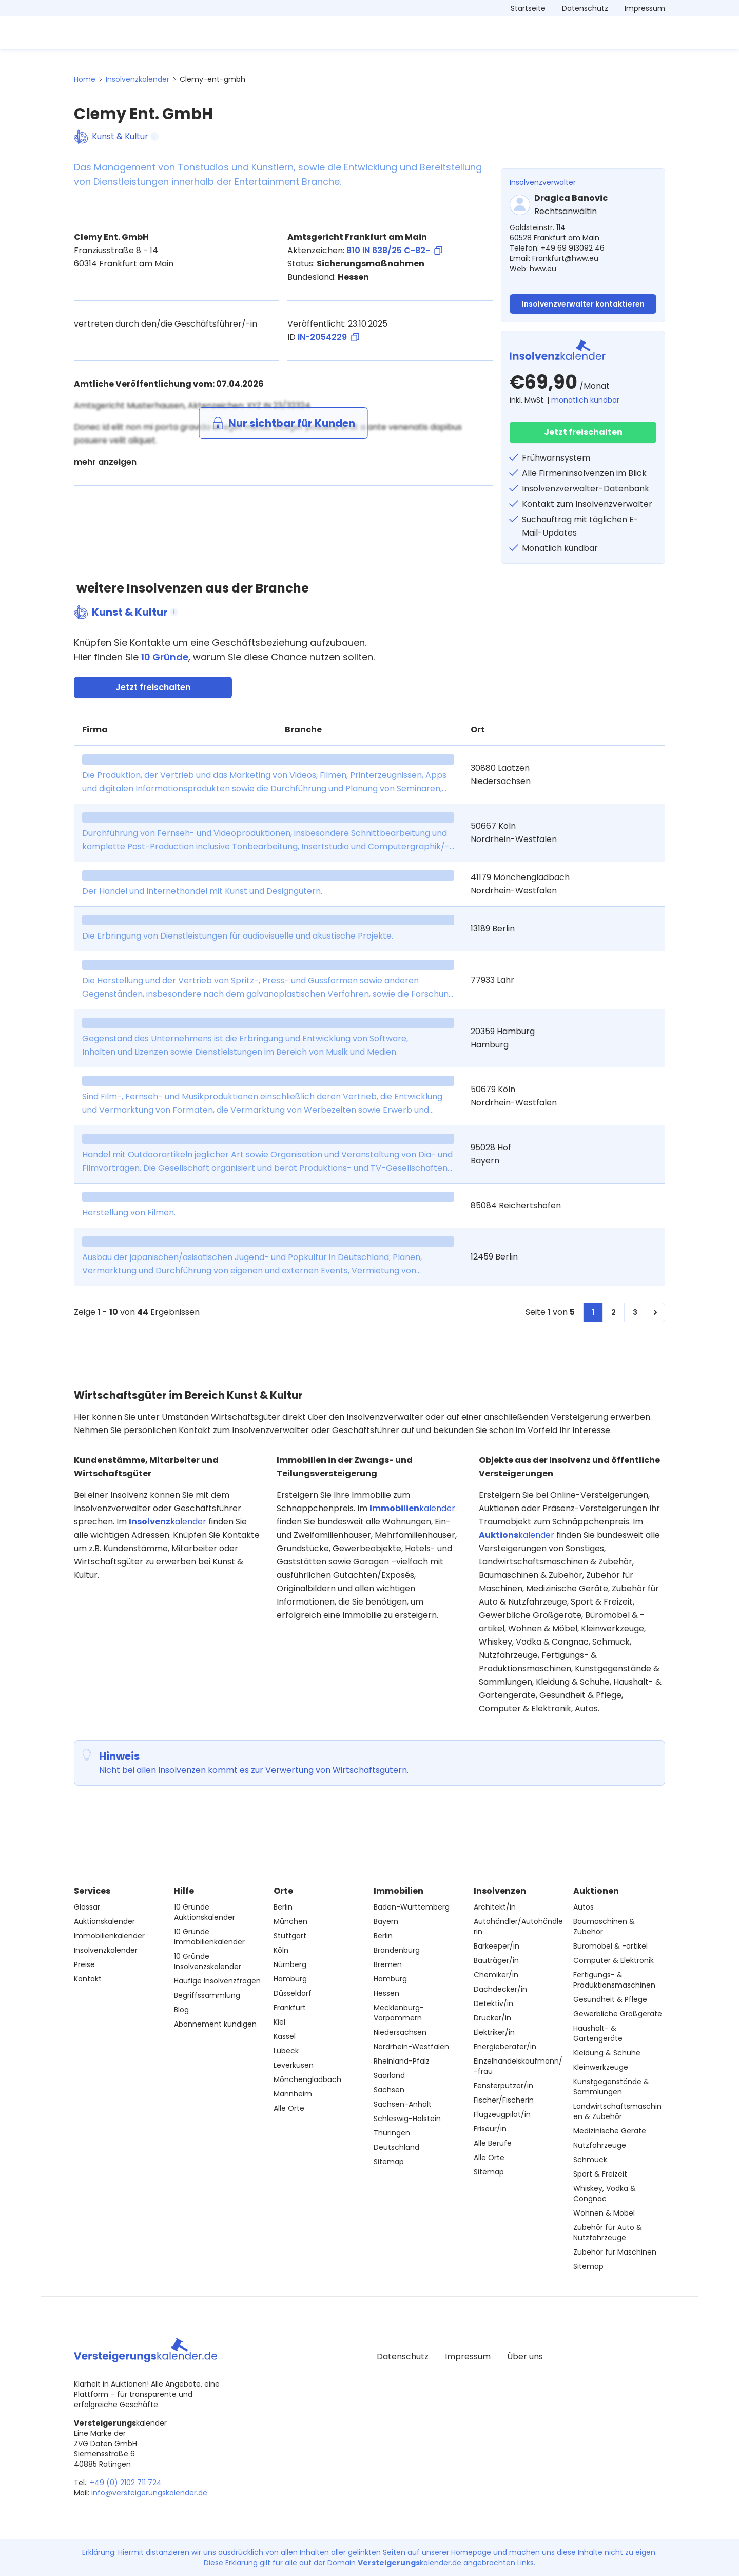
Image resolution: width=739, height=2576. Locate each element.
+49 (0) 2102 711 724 (126, 2482)
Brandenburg (397, 1950)
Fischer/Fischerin (504, 2100)
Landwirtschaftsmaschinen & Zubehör (617, 2111)
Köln (281, 1950)
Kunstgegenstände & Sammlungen (611, 2086)
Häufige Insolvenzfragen (217, 1981)
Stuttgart (290, 1936)
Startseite (528, 8)
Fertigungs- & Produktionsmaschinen (614, 1980)
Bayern (386, 1921)
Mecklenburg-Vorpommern (399, 2012)
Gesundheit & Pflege (610, 1999)
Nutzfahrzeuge (599, 2145)
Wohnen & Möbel (604, 2213)
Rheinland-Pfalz (402, 2061)
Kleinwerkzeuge (600, 2067)
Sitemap (389, 2162)
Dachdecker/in (500, 1989)
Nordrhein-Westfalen (411, 2046)
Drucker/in (492, 2018)
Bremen (388, 1964)
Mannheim (293, 2094)
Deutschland (396, 2147)
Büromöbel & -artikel (610, 1946)
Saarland (389, 2075)
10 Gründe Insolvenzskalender (207, 1961)
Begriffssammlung (207, 1995)
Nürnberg (290, 1964)
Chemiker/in (496, 1975)
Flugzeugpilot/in (502, 2114)
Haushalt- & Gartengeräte (598, 2033)
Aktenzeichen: (364, 250)
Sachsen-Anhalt (403, 2104)
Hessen (386, 1993)
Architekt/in (495, 1907)
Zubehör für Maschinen (614, 2252)
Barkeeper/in (496, 1946)
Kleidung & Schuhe (606, 2053)
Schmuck (590, 2159)
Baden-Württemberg (412, 1907)
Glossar (87, 1907)
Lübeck (286, 2051)
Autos (583, 1907)
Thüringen (392, 2133)
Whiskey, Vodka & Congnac (604, 2193)
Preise (84, 1964)
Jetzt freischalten (583, 432)
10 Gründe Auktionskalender (204, 1912)
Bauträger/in (496, 1960)
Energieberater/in (505, 2046)
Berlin (283, 1907)
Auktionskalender (104, 1921)
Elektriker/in (494, 2032)
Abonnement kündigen (215, 2024)
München (290, 1921)
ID (323, 337)
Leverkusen (294, 2065)
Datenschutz (585, 8)
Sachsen (389, 2090)
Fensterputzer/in (503, 2086)
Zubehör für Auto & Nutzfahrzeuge (607, 2232)
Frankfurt (290, 2007)
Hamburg (290, 1979)
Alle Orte (289, 2108)
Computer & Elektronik (613, 1960)
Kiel (279, 2022)
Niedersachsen (400, 2032)
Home (84, 79)
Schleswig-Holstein (407, 2118)
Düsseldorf (293, 1993)
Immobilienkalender (109, 1936)
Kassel (285, 2036)
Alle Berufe (493, 2143)
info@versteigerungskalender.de (149, 2493)
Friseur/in (490, 2129)
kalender (167, 1522)
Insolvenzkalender (137, 79)
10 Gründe (164, 657)
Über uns (525, 2356)
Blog (181, 2010)
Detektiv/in (493, 2003)
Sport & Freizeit (600, 2174)
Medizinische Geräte (609, 2131)
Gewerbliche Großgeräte (617, 2014)
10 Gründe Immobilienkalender (209, 1936)
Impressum (645, 8)
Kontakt (88, 1979)
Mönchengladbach (307, 2079)
